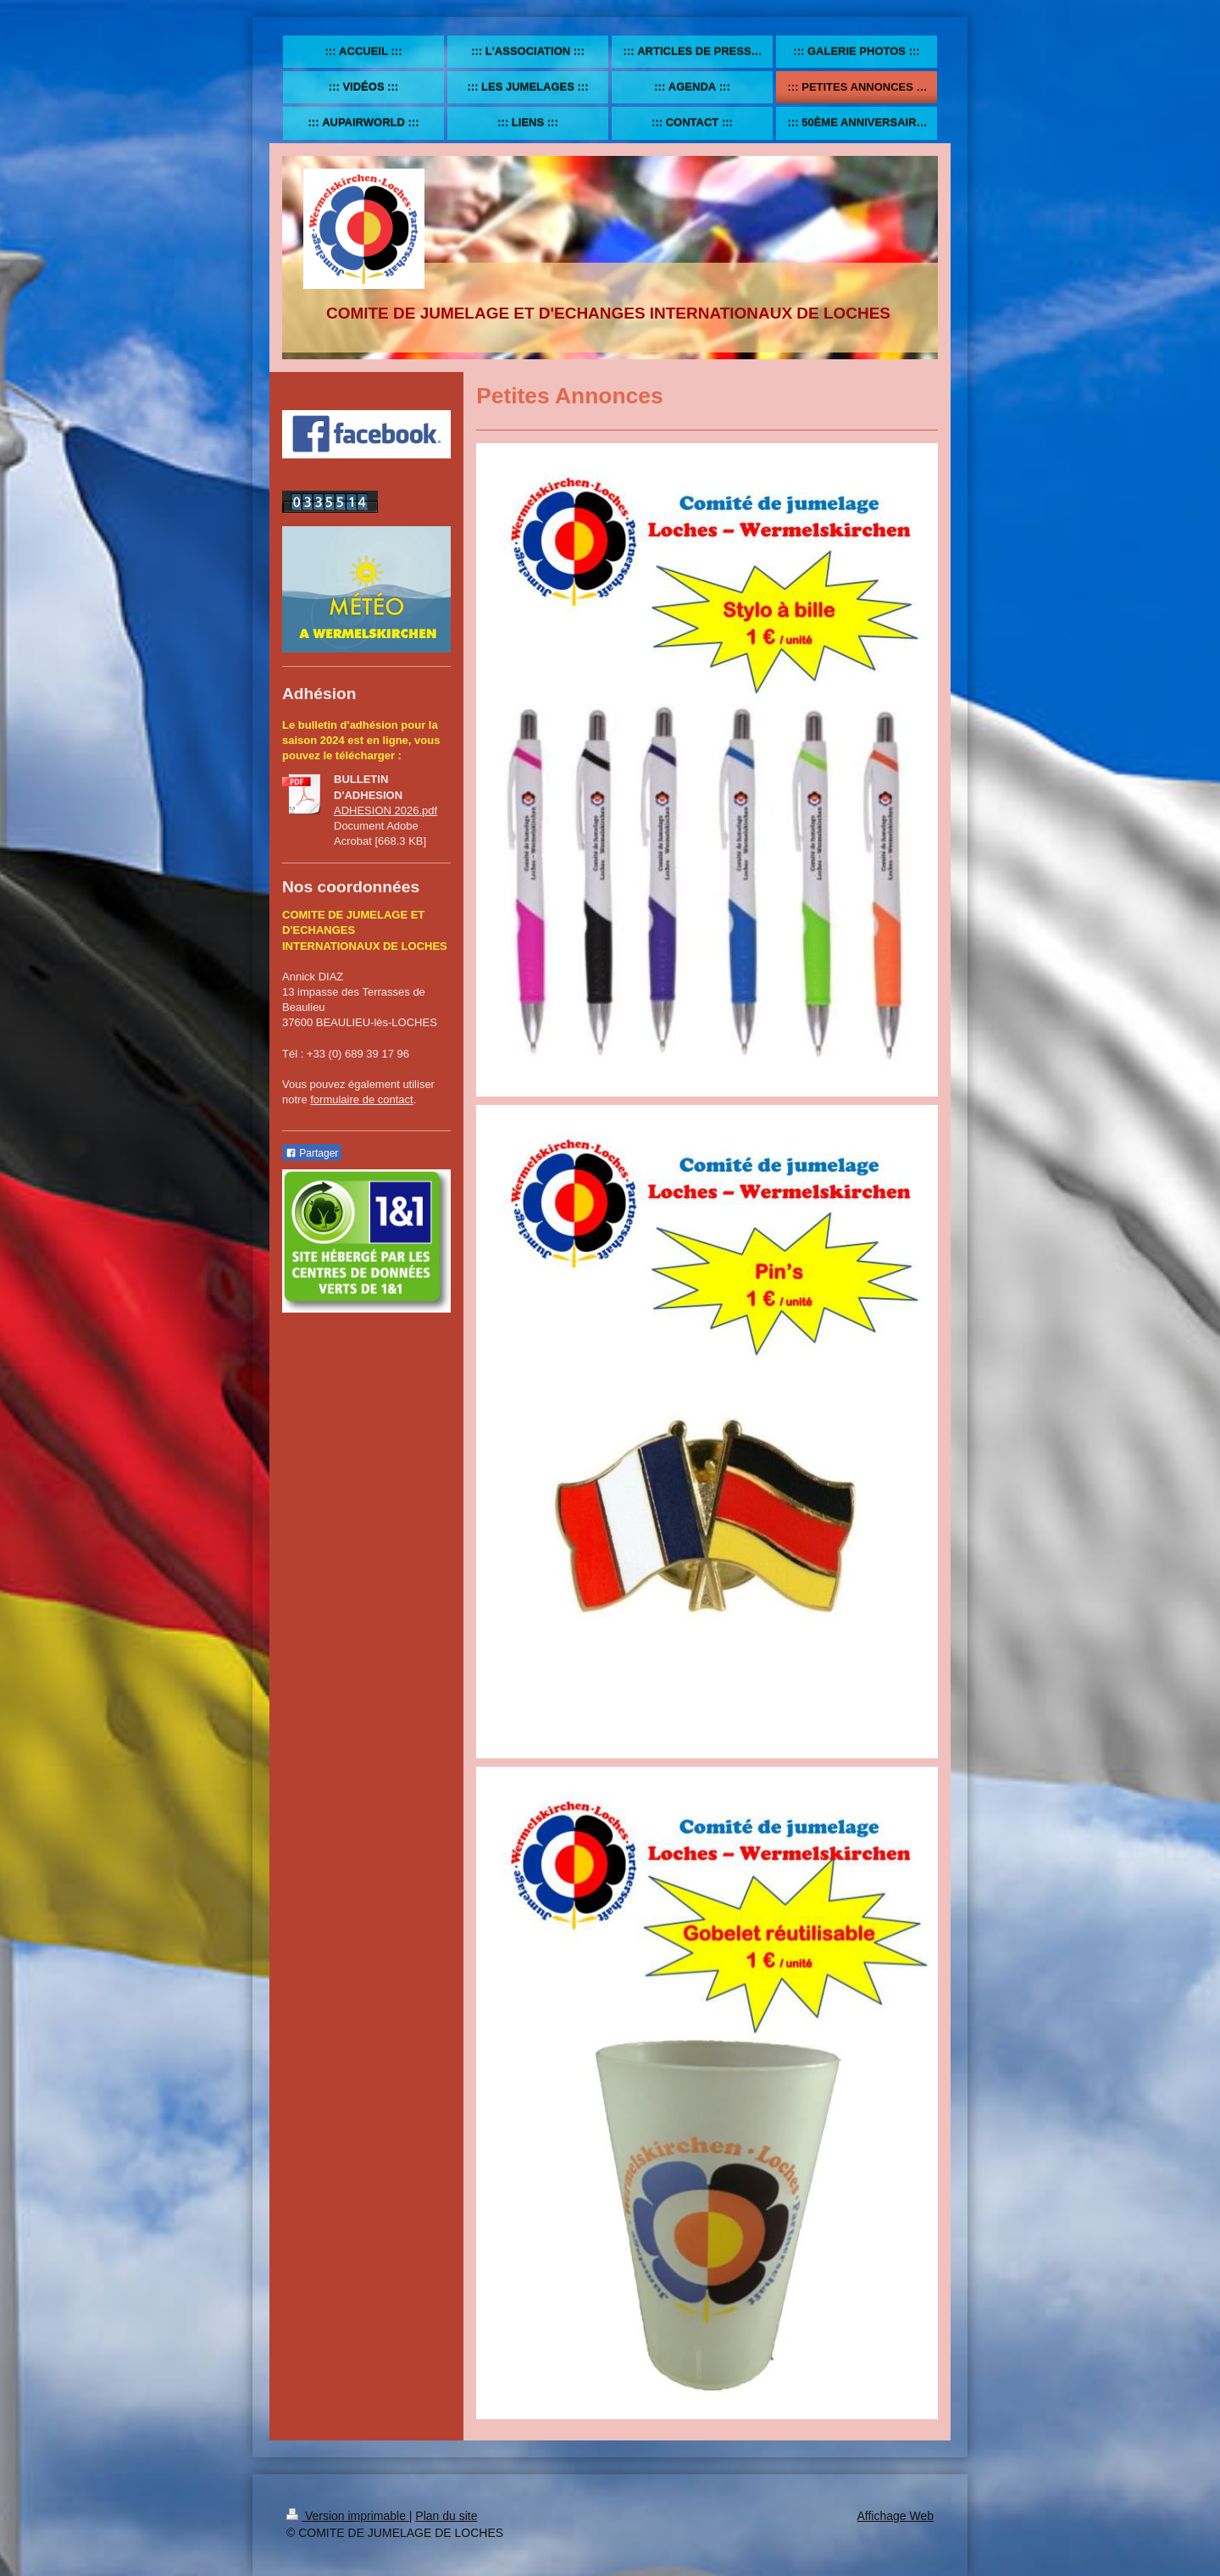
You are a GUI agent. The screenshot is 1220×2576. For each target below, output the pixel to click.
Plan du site (446, 2516)
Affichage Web (895, 2516)
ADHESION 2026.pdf (385, 810)
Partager (312, 1153)
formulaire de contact (361, 1099)
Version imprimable (347, 2516)
